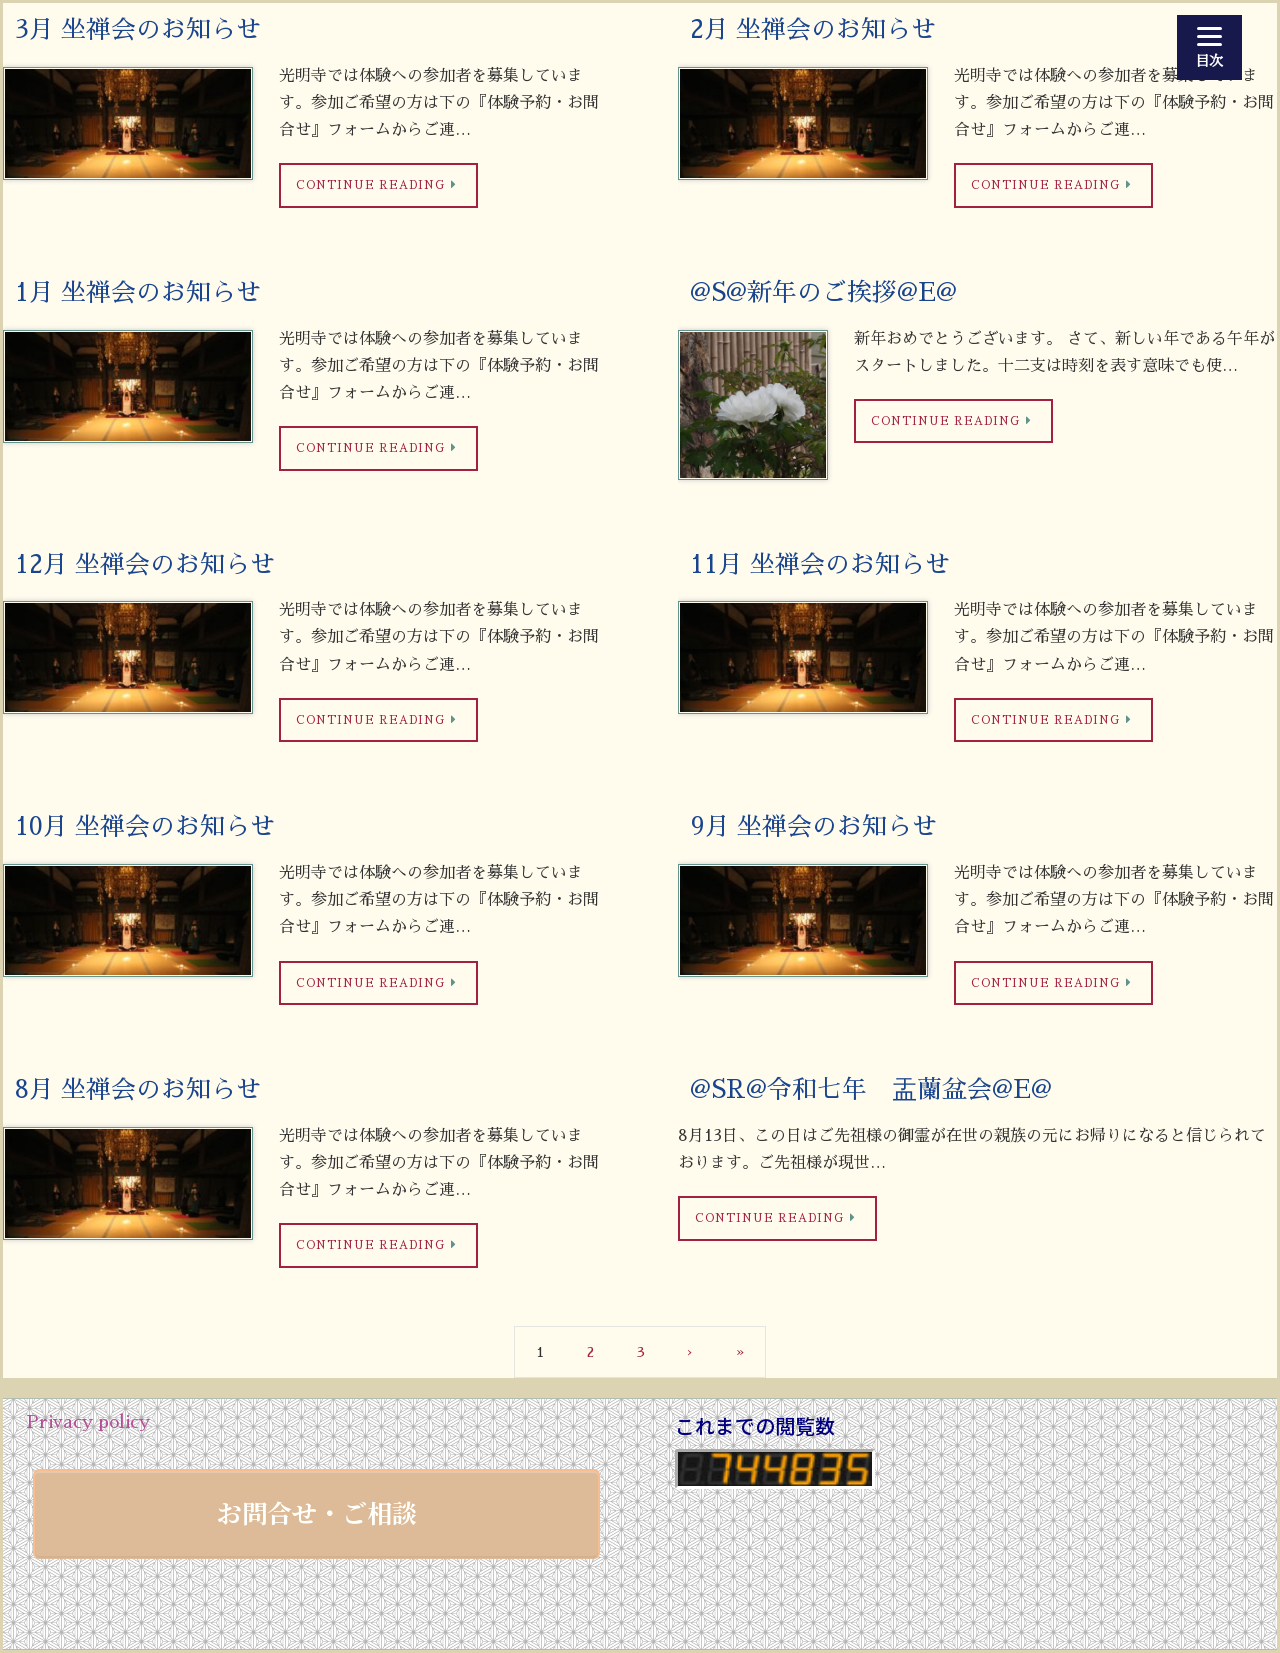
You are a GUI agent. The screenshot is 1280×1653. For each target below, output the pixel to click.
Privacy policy (88, 1422)
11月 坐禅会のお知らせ (820, 564)
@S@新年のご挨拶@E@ (823, 292)
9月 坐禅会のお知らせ (813, 826)
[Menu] (1209, 47)
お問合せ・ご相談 (317, 1512)
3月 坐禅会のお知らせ (138, 29)
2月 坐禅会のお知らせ (813, 29)
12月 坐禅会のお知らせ (145, 564)
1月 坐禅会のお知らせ (138, 292)
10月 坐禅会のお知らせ (145, 826)
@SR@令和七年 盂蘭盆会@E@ (871, 1089)
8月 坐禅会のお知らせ (138, 1089)
